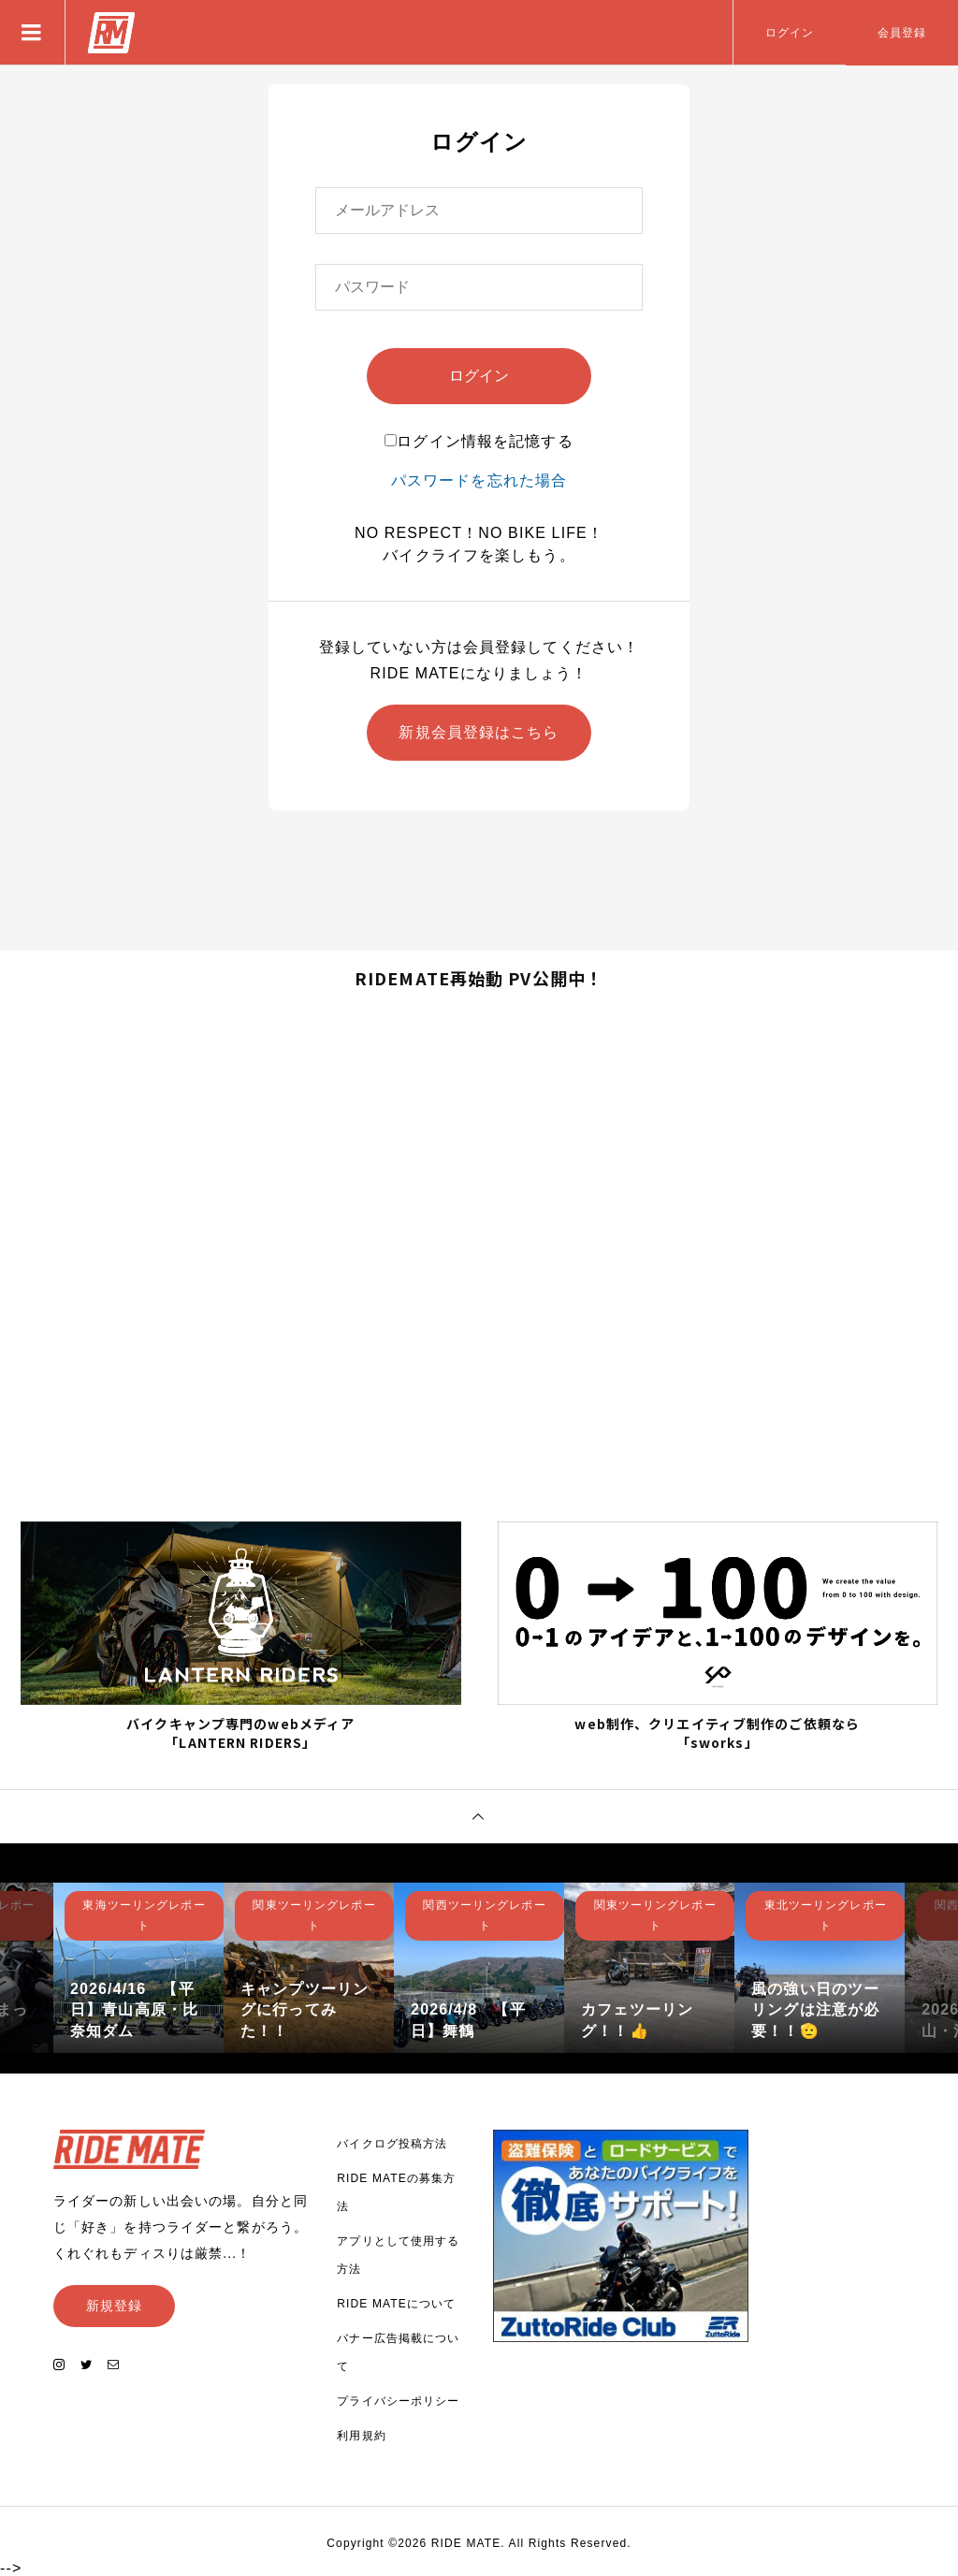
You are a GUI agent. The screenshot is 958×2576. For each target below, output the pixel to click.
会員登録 (902, 32)
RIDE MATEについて (396, 2303)
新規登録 (114, 2305)
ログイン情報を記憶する (479, 441)
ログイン (789, 32)
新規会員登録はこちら (479, 732)
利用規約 (361, 2435)
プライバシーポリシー (398, 2401)
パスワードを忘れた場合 (479, 480)
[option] (138, 1968)
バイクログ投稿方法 (392, 2143)
